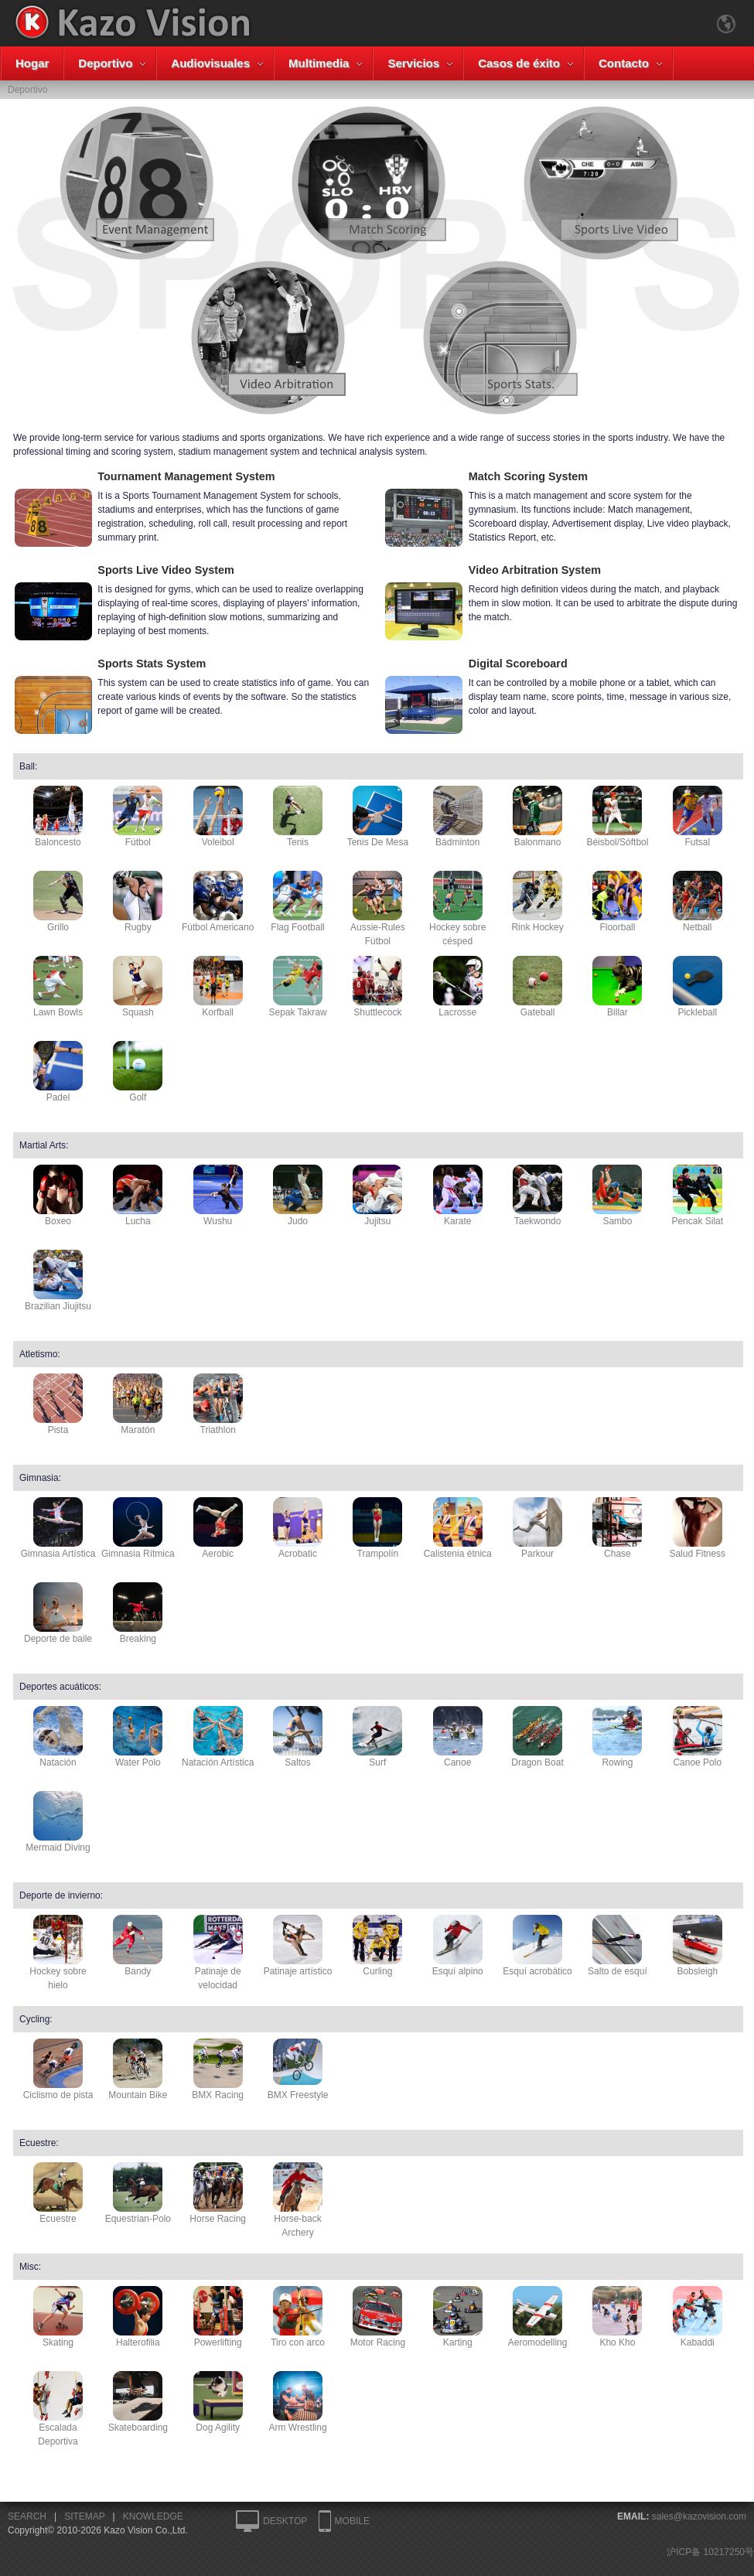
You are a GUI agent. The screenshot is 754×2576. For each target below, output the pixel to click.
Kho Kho (617, 2317)
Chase (617, 1528)
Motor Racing (377, 2317)
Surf (377, 1737)
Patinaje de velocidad (218, 1953)
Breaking (137, 1613)
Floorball (617, 902)
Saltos (297, 1737)
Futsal (697, 817)
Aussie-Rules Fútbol (377, 909)
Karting (458, 2317)
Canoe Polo (697, 1737)
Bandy (137, 1946)
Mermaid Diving (58, 1822)
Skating (58, 2317)
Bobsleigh (697, 1946)
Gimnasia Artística (58, 1528)
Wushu (218, 1196)
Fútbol (137, 817)
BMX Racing (218, 2069)
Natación (58, 1737)
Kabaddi (697, 2317)
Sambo (617, 1196)
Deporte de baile (58, 1613)
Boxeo (58, 1196)
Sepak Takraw (297, 987)
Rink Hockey (537, 902)
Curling (377, 1946)
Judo (297, 1196)
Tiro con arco (298, 2317)
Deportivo (105, 63)
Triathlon (218, 1404)
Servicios (413, 63)
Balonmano (537, 817)
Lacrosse (458, 987)
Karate (458, 1196)
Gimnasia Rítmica (138, 1528)
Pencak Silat (697, 1196)
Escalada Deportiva (58, 2409)
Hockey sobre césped (457, 909)
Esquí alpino (457, 1946)
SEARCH (27, 2516)
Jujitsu (377, 1196)
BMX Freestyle (298, 2069)
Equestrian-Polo (138, 2193)
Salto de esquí (617, 1946)
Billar (617, 987)
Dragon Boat (537, 1737)
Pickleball (697, 987)
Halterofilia (137, 2317)
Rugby (137, 902)
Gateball (537, 987)
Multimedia (318, 63)
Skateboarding (138, 2402)
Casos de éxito (519, 63)
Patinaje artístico (298, 1946)
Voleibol (218, 817)
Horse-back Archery (297, 2200)
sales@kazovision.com (699, 2516)
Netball (697, 902)
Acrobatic (297, 1528)
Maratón (137, 1404)
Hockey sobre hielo (57, 1953)
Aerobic (218, 1528)
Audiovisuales (210, 63)
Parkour (537, 1528)
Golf (137, 1072)
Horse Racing (217, 2193)
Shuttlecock (377, 987)
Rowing (617, 1737)
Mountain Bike (137, 2069)
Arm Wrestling (297, 2402)
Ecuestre (58, 2193)
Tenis (297, 817)
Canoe (458, 1737)
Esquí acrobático (537, 1946)
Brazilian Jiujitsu (58, 1281)
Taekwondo (537, 1196)
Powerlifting (218, 2317)
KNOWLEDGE (153, 2516)
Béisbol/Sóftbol (617, 817)
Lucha (137, 1196)
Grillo (58, 902)
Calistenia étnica (458, 1528)
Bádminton (458, 817)
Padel (58, 1072)
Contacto (624, 63)
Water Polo (137, 1737)
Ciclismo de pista (58, 2069)
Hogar (32, 63)
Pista (58, 1404)
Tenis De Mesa (377, 817)
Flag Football (297, 902)
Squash (137, 987)
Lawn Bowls (58, 987)
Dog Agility (218, 2402)
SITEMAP (84, 2516)
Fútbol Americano (218, 902)
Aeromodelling (538, 2317)
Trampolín (377, 1528)
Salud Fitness (697, 1528)
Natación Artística (218, 1737)
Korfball (218, 987)
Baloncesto (58, 817)
